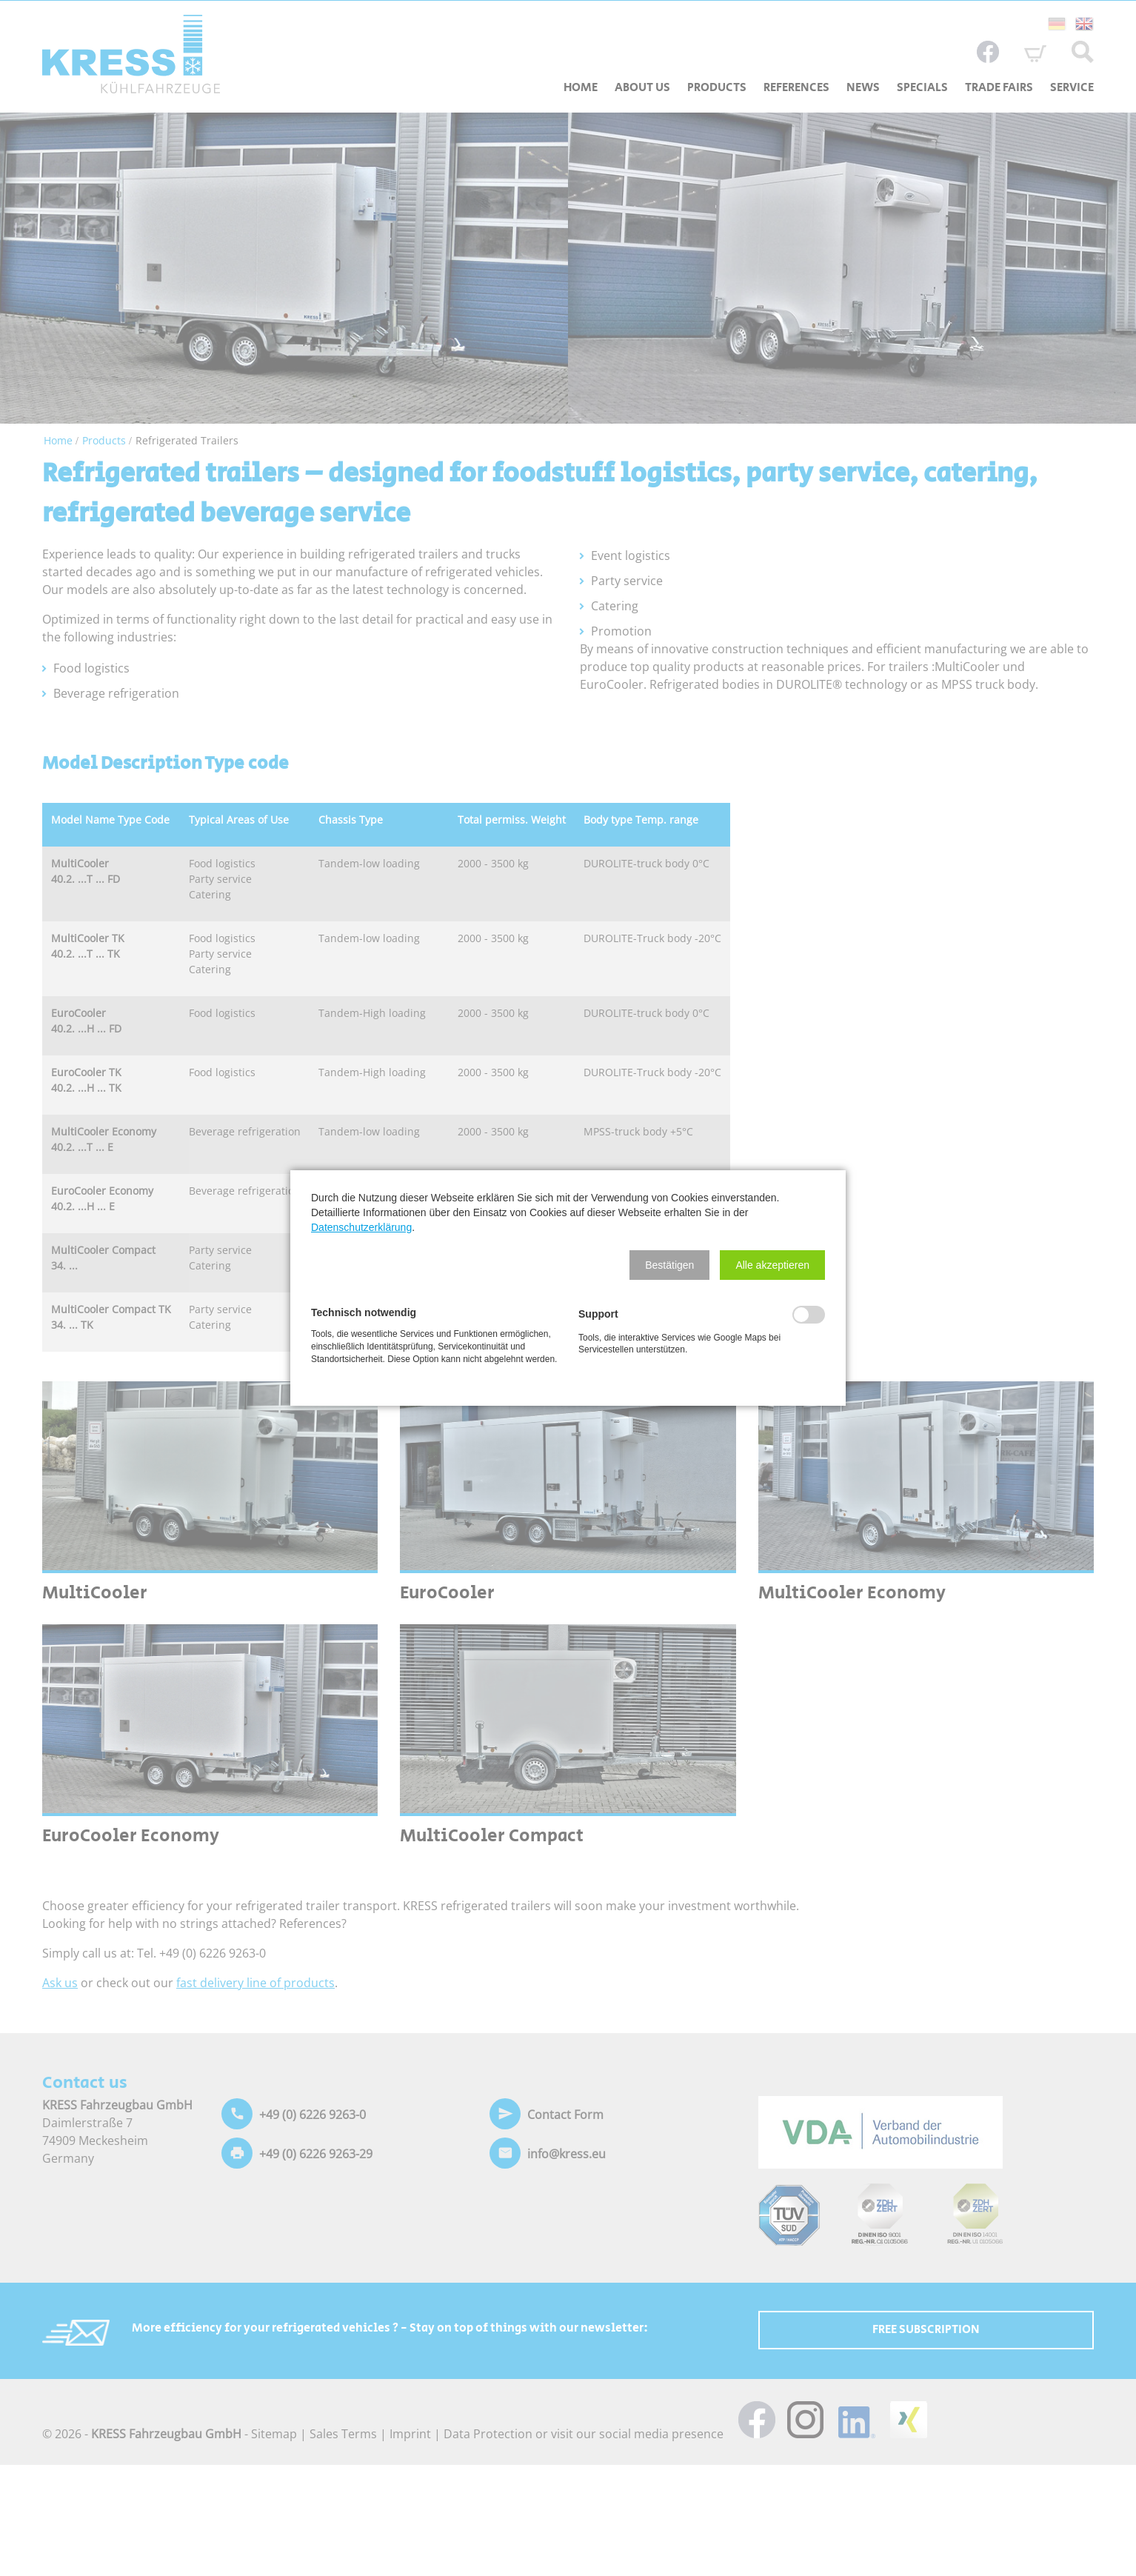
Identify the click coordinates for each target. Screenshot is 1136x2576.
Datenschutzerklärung (361, 1227)
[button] (669, 1265)
